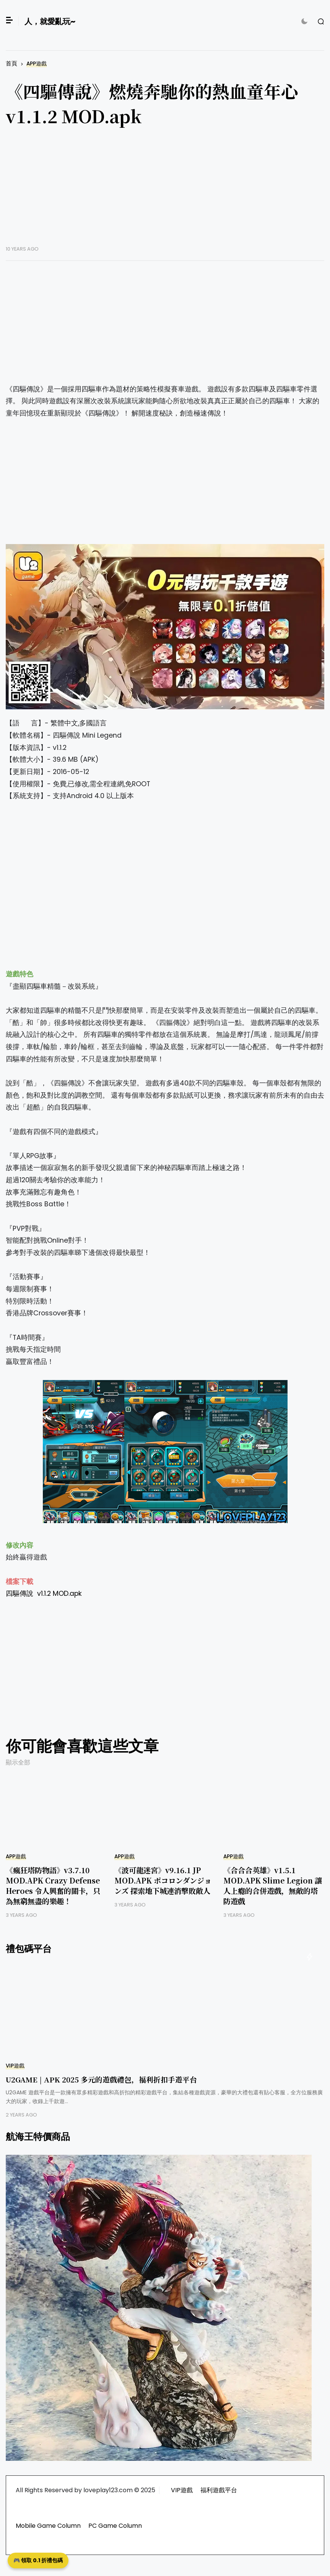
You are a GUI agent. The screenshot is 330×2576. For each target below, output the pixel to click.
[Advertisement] (165, 192)
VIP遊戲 (15, 2065)
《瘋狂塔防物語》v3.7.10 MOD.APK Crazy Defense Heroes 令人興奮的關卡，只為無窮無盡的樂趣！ (53, 1885)
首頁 (11, 63)
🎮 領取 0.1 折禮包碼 (38, 2560)
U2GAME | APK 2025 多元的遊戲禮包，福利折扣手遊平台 (101, 2079)
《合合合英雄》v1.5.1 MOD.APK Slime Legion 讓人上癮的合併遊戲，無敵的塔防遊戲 (272, 1885)
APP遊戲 (36, 63)
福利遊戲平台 (218, 2490)
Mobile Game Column (48, 2525)
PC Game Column (115, 2525)
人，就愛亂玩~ (49, 21)
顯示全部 (18, 1762)
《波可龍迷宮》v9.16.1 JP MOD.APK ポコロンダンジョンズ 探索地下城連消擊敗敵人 (162, 1880)
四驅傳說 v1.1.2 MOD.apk (44, 1593)
